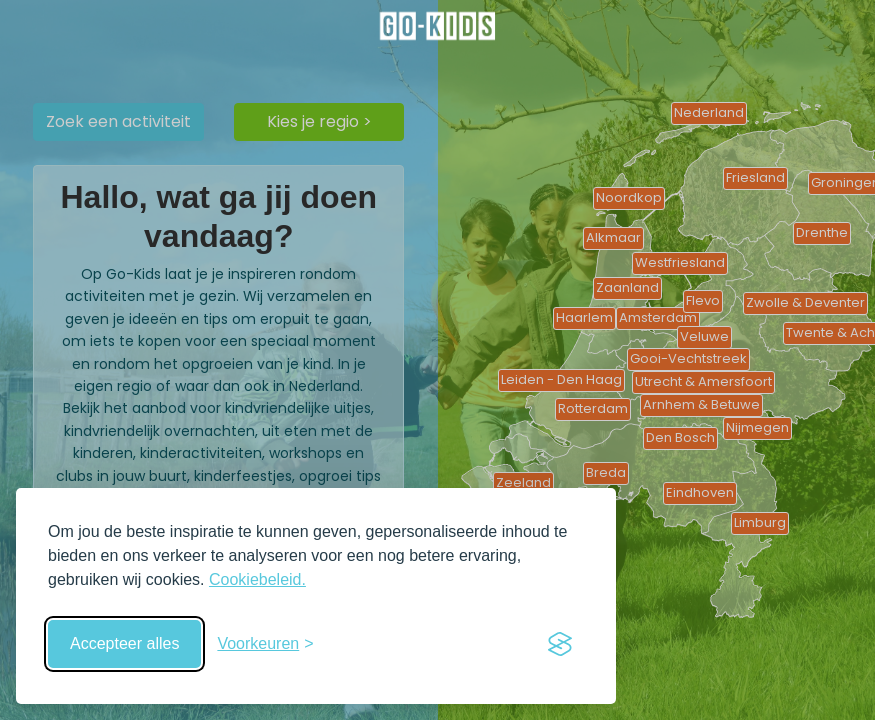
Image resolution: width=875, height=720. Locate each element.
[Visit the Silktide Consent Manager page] (560, 644)
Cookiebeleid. (257, 579)
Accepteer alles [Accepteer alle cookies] (124, 643)
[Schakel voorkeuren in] (265, 644)
